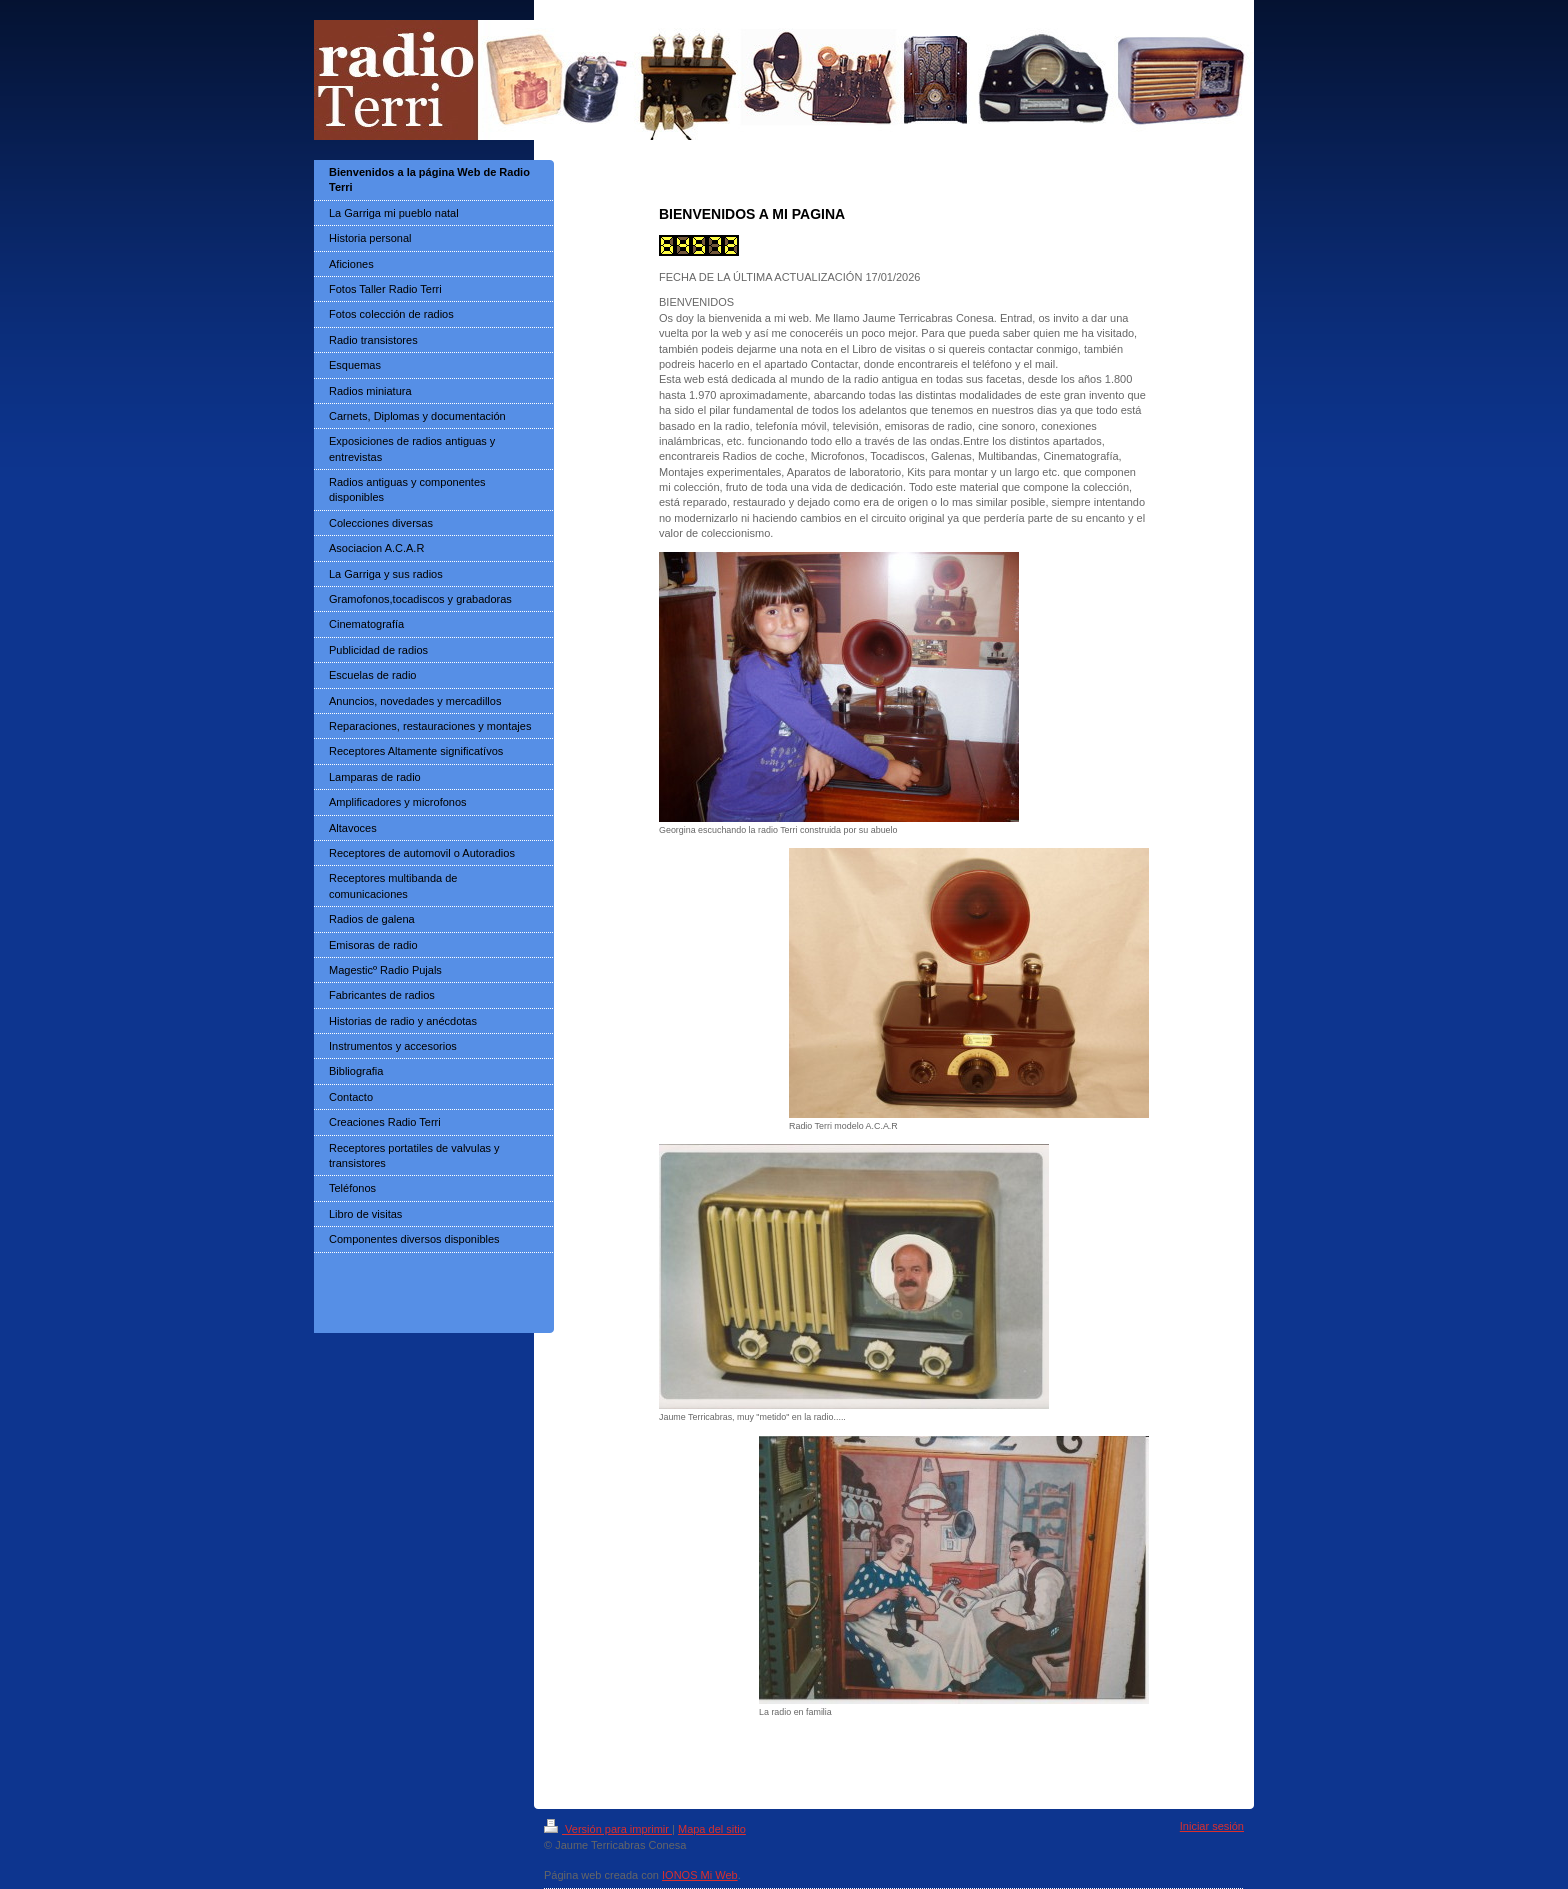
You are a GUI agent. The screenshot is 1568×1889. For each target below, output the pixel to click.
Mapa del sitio (712, 1829)
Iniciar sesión (1212, 1826)
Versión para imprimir (608, 1829)
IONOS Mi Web (700, 1875)
